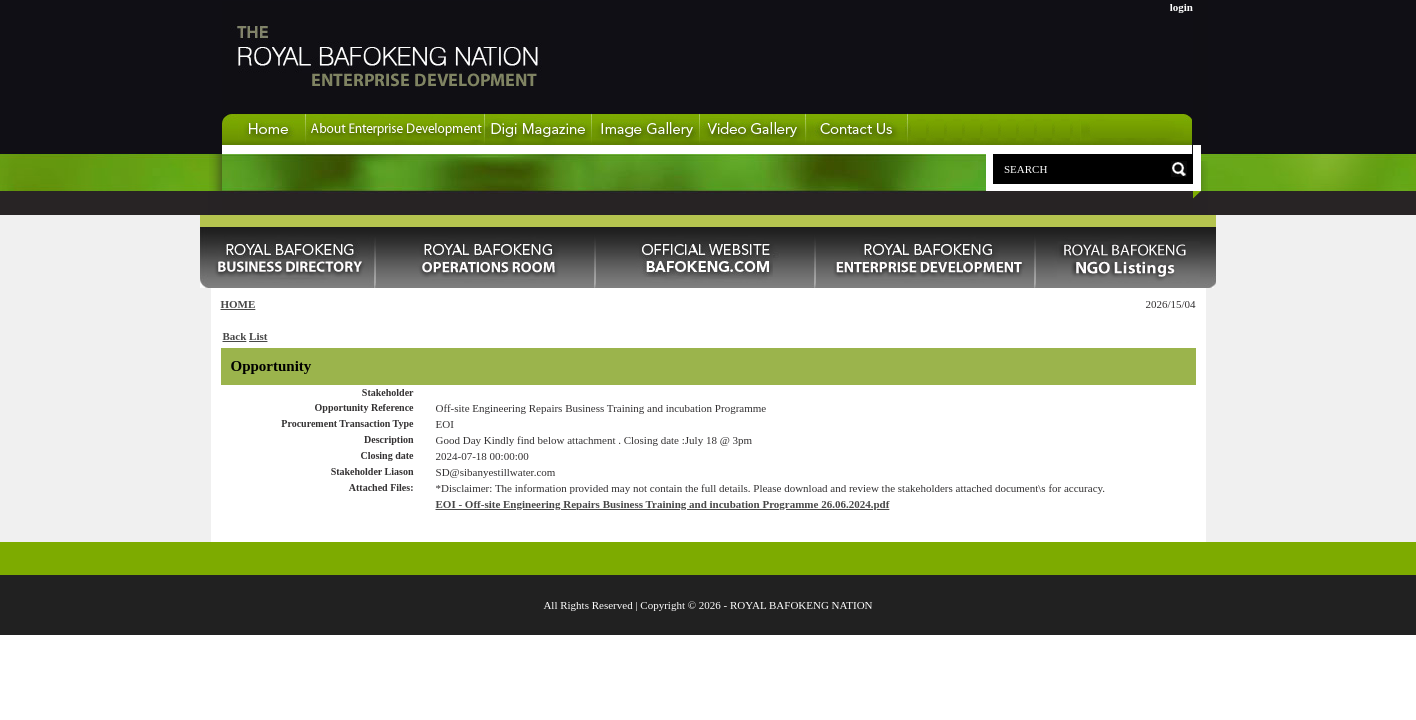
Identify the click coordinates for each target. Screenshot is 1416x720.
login (1181, 7)
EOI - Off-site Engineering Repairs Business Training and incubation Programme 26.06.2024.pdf (663, 504)
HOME (238, 304)
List (258, 336)
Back (235, 336)
